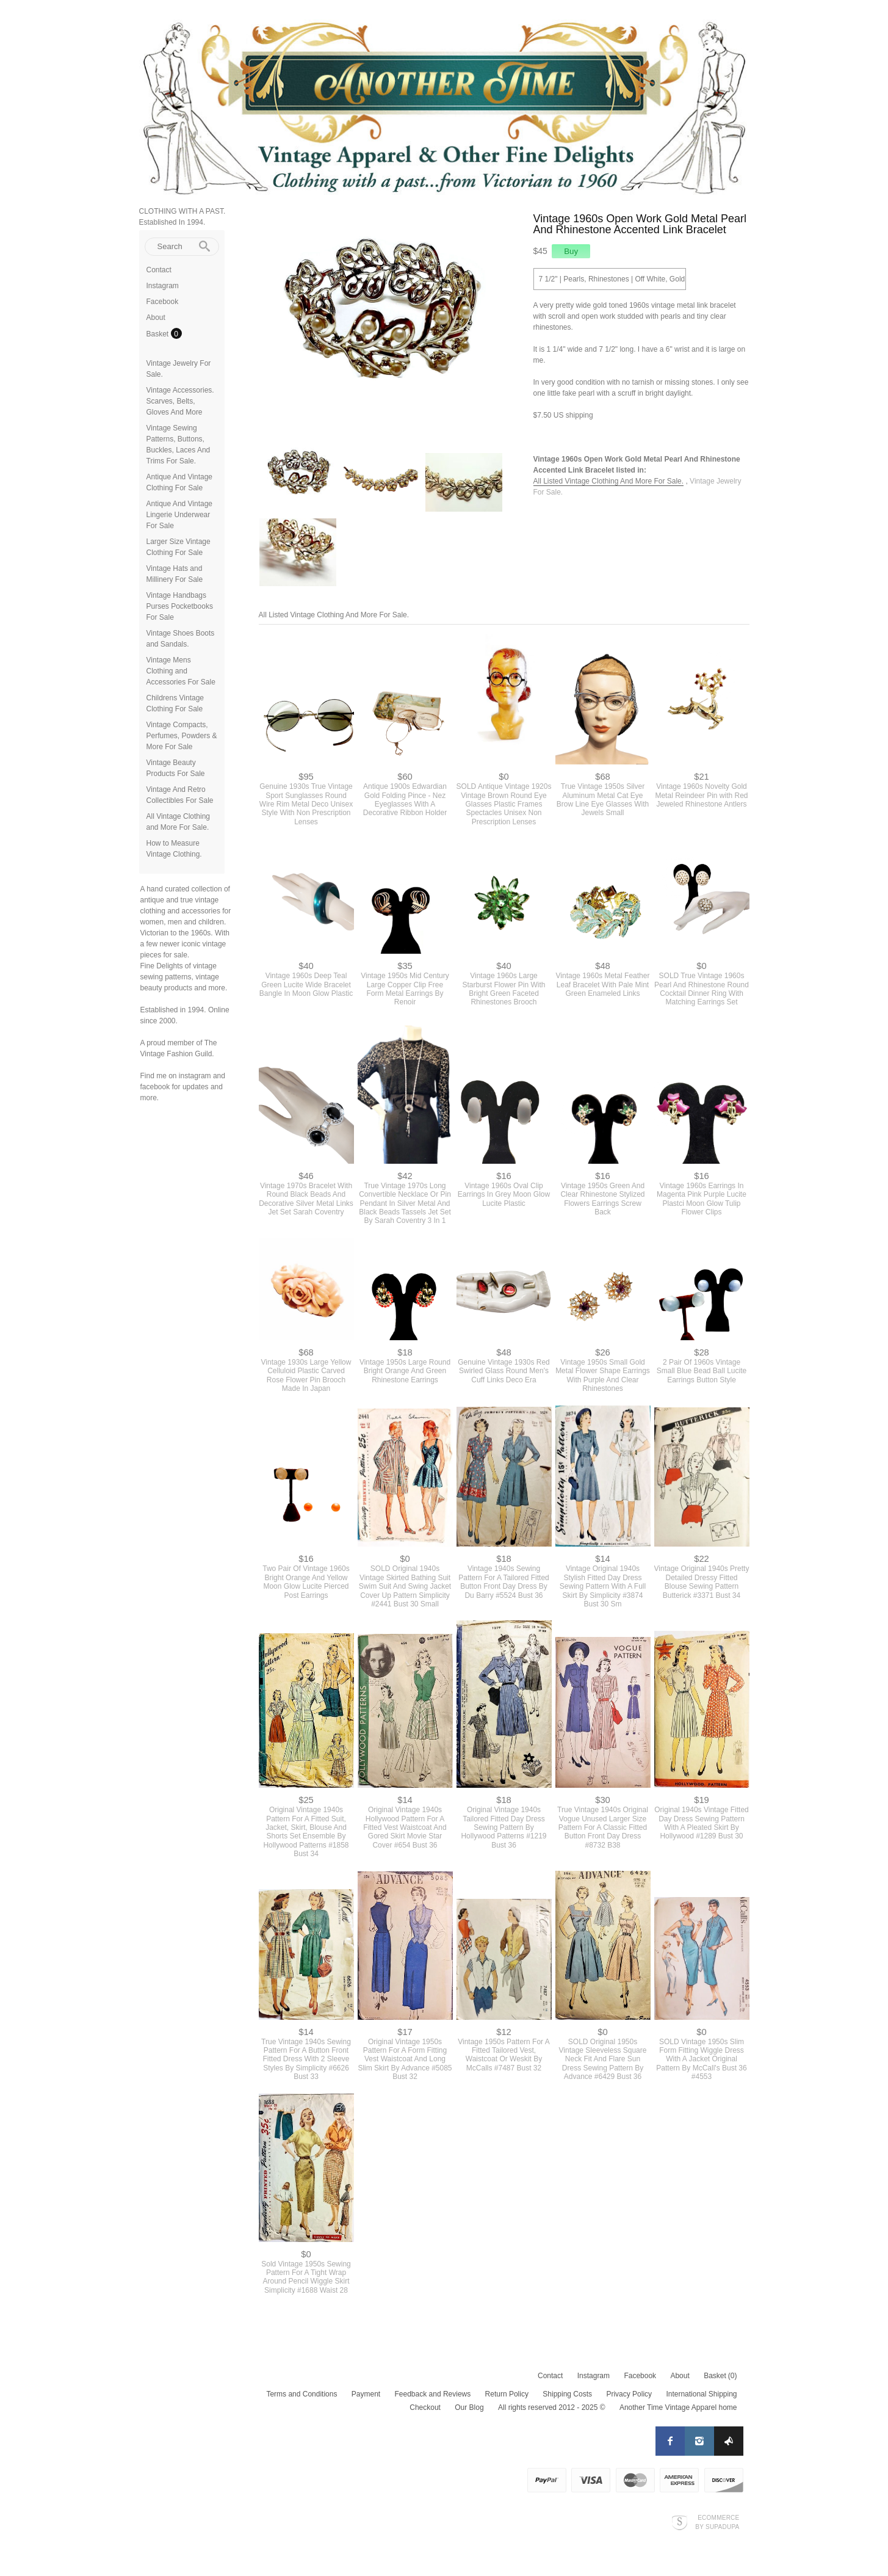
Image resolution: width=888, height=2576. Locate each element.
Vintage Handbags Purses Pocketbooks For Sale (179, 606)
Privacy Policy (629, 2394)
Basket (158, 334)
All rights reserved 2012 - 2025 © (551, 2407)
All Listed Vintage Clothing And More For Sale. (608, 481)
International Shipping (701, 2394)
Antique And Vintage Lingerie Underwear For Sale (179, 514)
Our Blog (469, 2407)
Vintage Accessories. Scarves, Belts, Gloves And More (180, 401)
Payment (366, 2394)
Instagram (162, 285)
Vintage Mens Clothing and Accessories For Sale (180, 671)
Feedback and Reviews (433, 2394)
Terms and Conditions (301, 2394)
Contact (158, 270)
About (155, 317)
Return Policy (507, 2394)
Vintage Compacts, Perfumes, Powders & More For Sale (181, 735)
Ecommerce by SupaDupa (717, 2521)
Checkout (425, 2407)
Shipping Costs (567, 2394)
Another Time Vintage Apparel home (678, 2407)
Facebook (162, 301)
